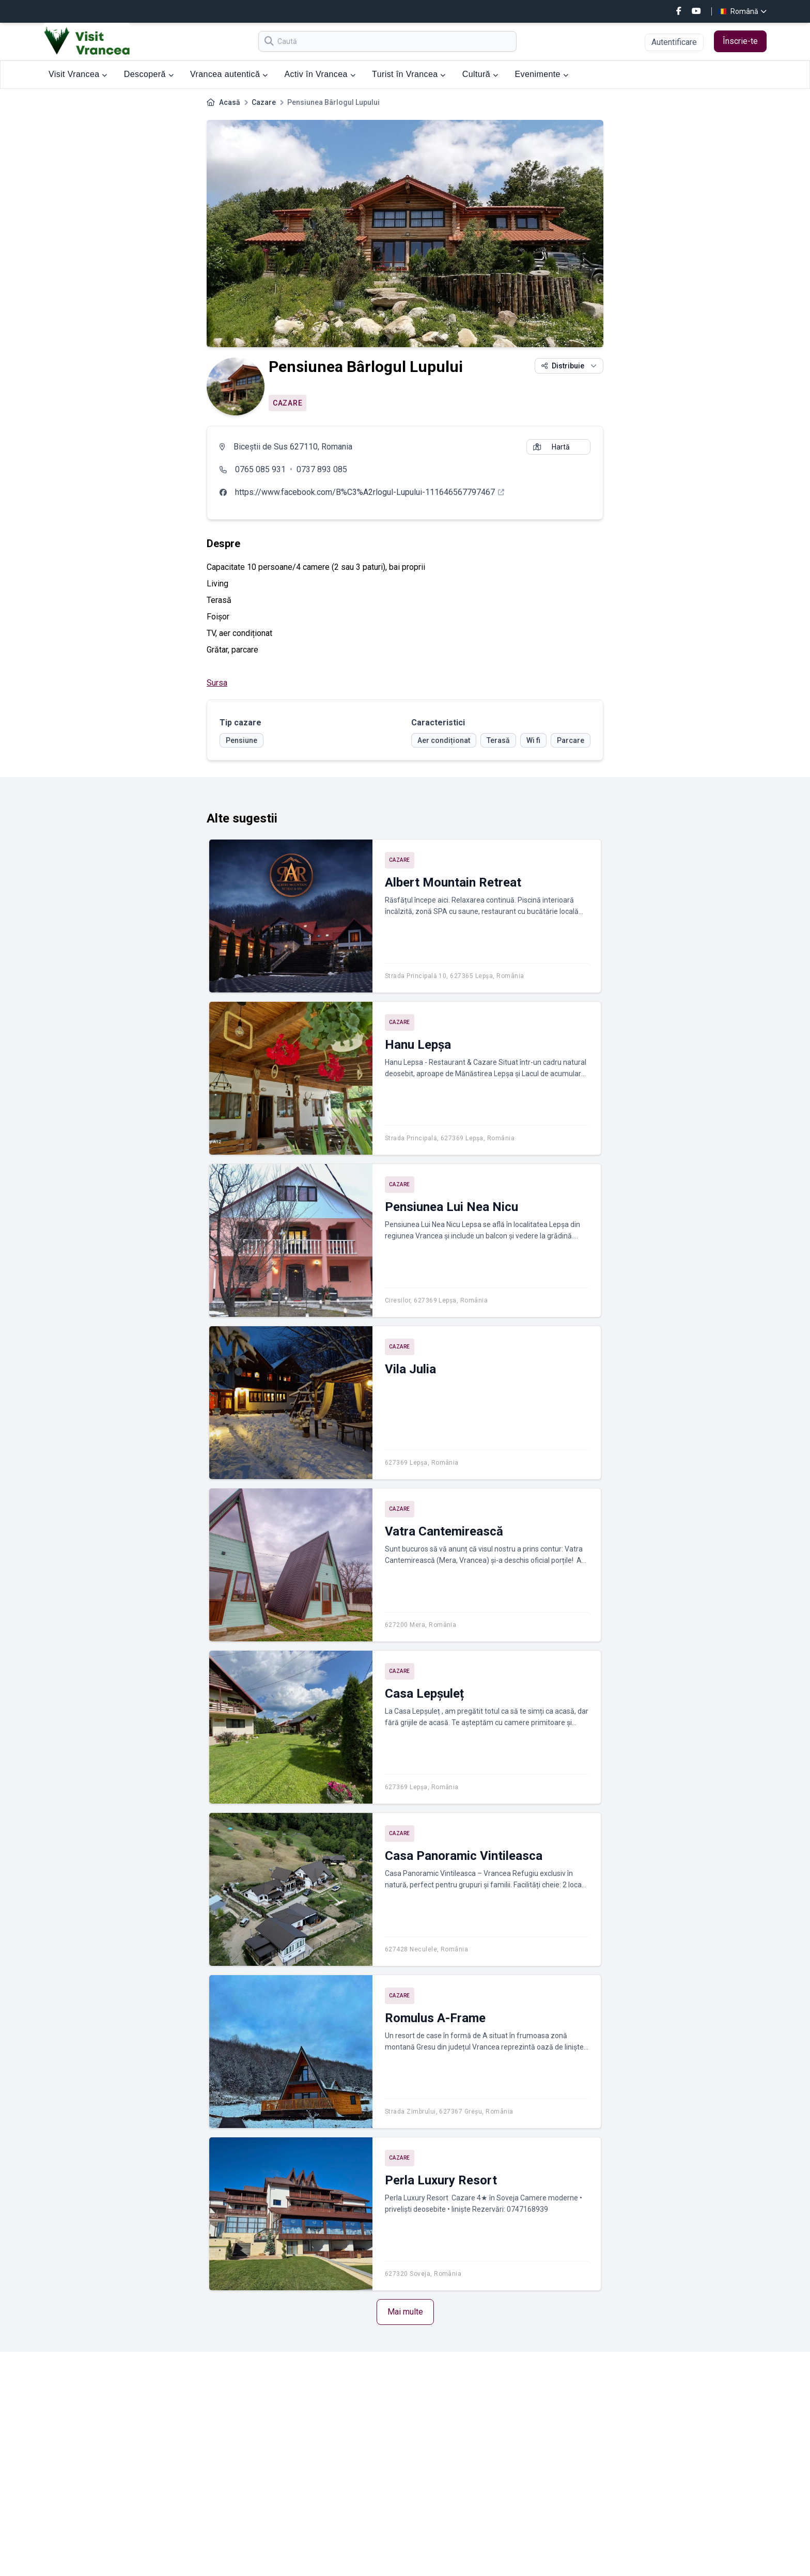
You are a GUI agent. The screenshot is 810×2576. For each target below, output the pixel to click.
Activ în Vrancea (320, 74)
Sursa (217, 683)
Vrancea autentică (229, 74)
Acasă (229, 102)
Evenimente (541, 74)
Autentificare (674, 42)
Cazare (264, 102)
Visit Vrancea (78, 74)
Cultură (480, 74)
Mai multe (405, 2312)
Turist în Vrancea (409, 74)
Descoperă (149, 74)
